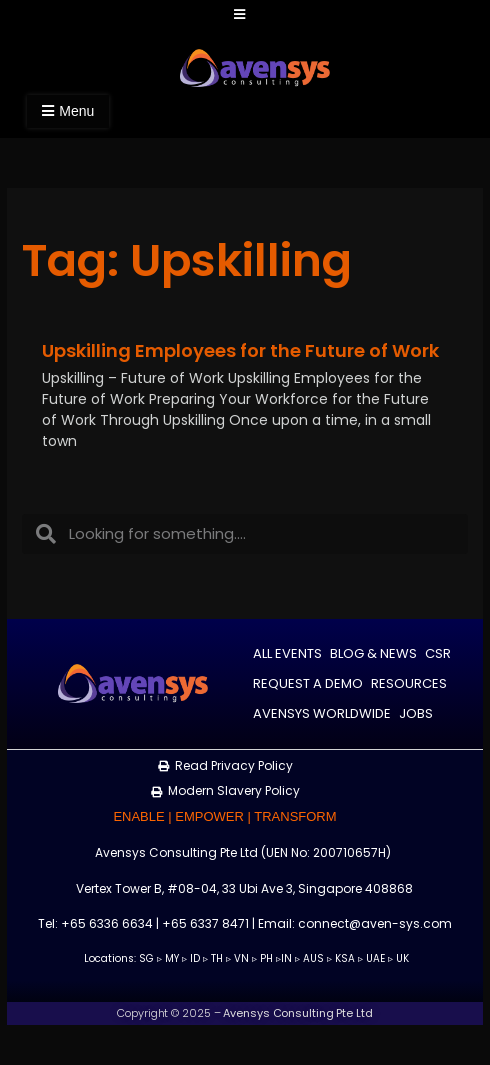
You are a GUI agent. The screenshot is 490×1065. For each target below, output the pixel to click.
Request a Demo (308, 683)
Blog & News (373, 653)
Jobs (416, 713)
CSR (438, 653)
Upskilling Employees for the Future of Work (240, 350)
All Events (287, 653)
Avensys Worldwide (322, 713)
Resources (409, 683)
